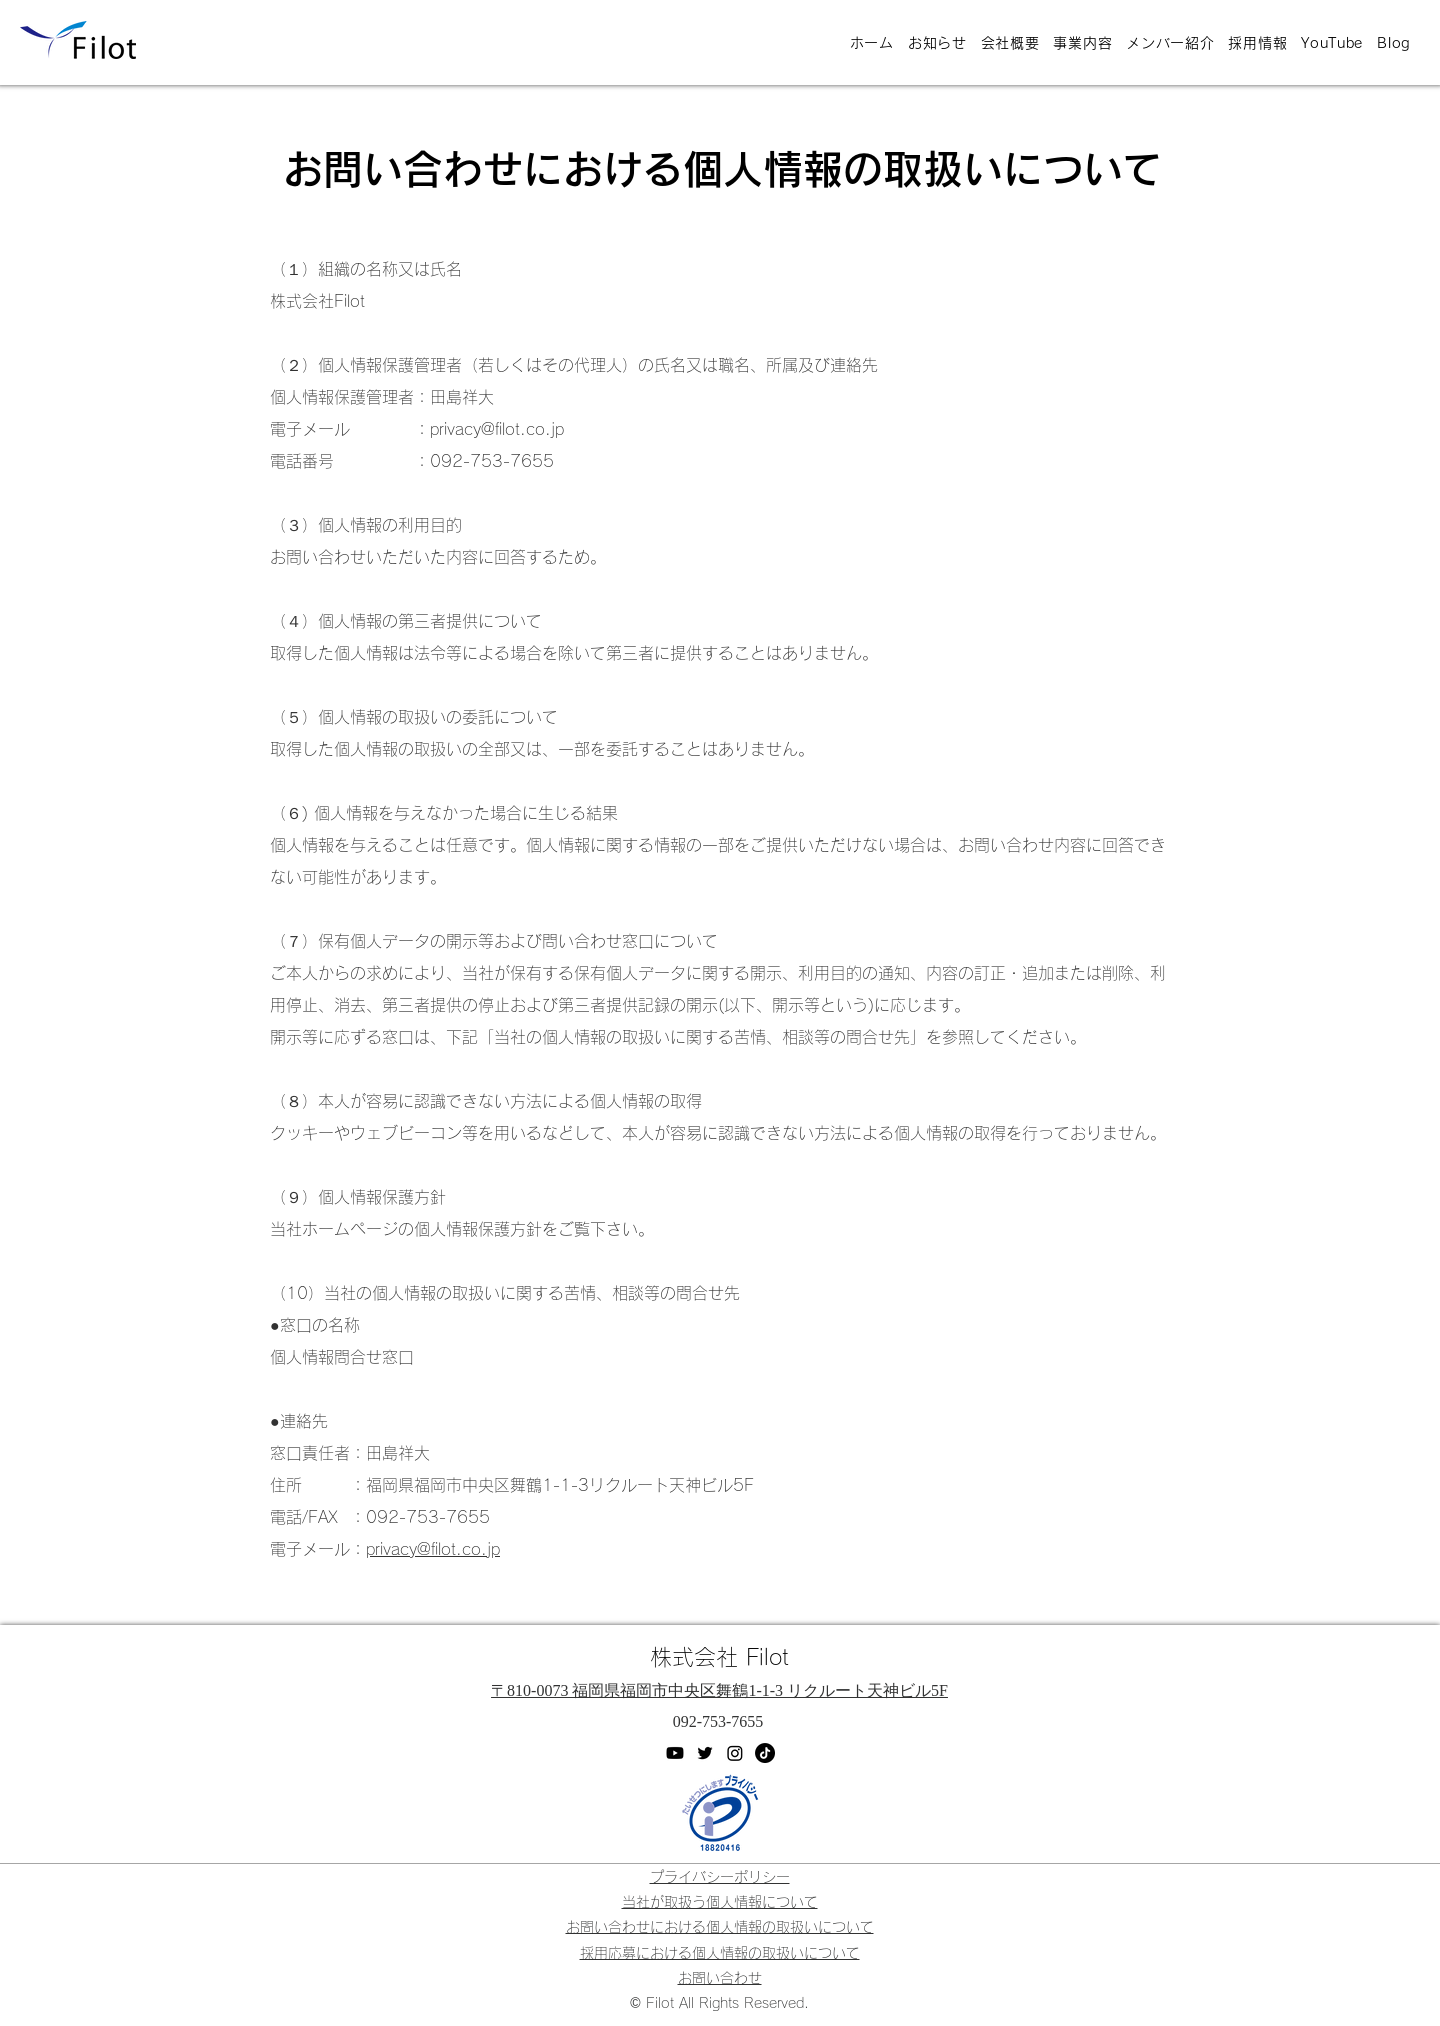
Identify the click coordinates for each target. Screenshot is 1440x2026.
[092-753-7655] (720, 1723)
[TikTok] (765, 1753)
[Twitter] (705, 1753)
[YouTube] (675, 1753)
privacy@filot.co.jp (433, 1549)
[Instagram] (735, 1753)
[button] (720, 1978)
